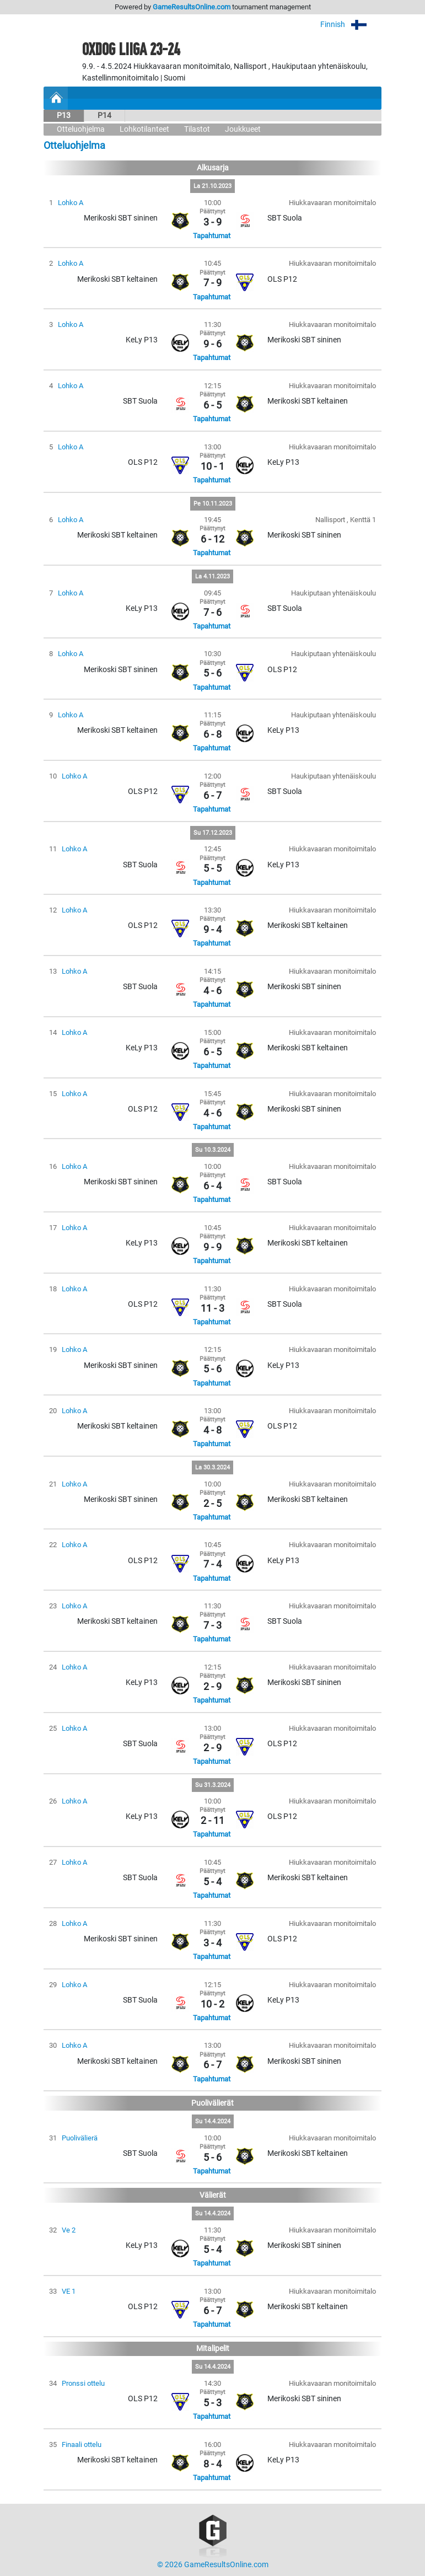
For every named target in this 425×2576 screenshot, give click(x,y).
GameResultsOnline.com (191, 7)
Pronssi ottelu (83, 2383)
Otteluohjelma (81, 129)
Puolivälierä (80, 2138)
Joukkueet (243, 129)
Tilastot (197, 129)
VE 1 (69, 2291)
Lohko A (70, 202)
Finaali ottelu (81, 2444)
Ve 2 (69, 2230)
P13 (64, 115)
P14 (104, 115)
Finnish (350, 24)
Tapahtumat (211, 236)
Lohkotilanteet (144, 129)
